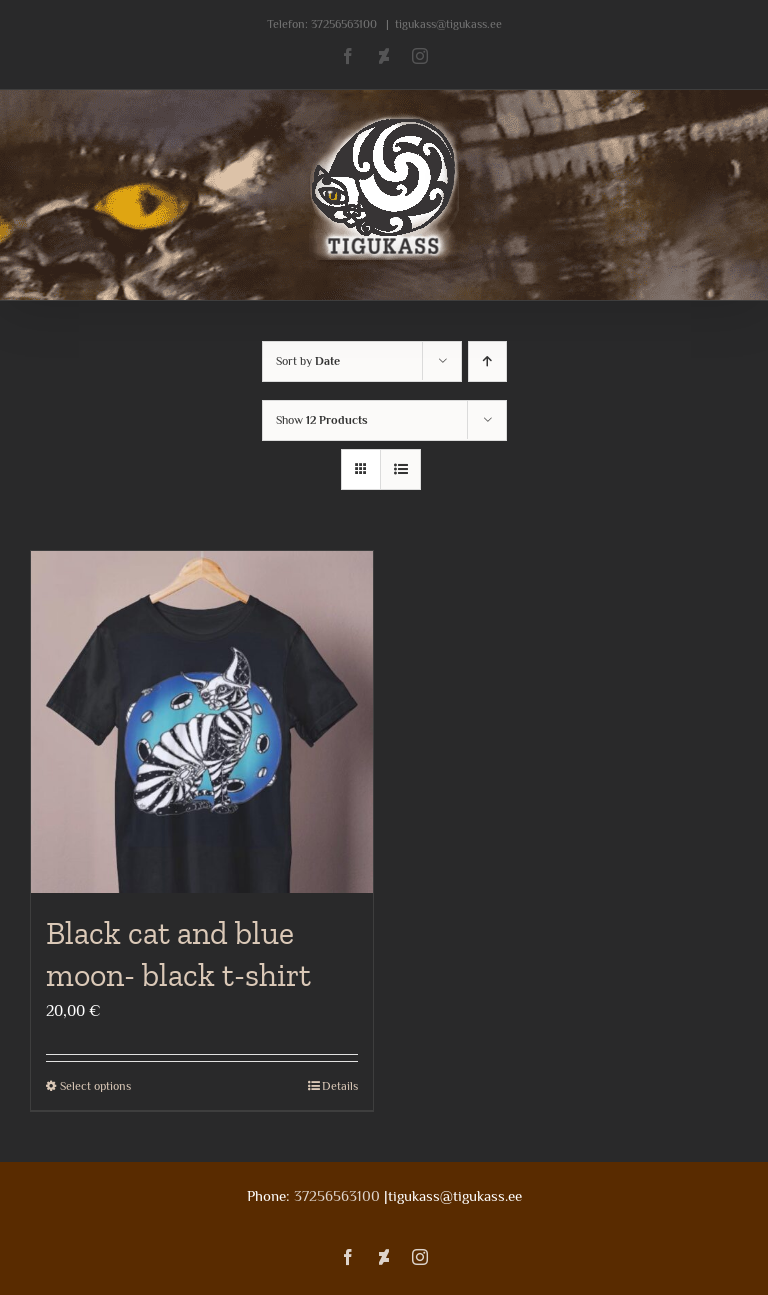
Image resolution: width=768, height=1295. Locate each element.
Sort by (308, 361)
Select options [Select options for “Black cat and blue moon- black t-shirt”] (95, 1086)
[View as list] (400, 469)
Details (340, 1086)
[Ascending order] (487, 361)
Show (322, 420)
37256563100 (344, 24)
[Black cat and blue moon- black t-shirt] (202, 722)
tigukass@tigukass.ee (448, 24)
